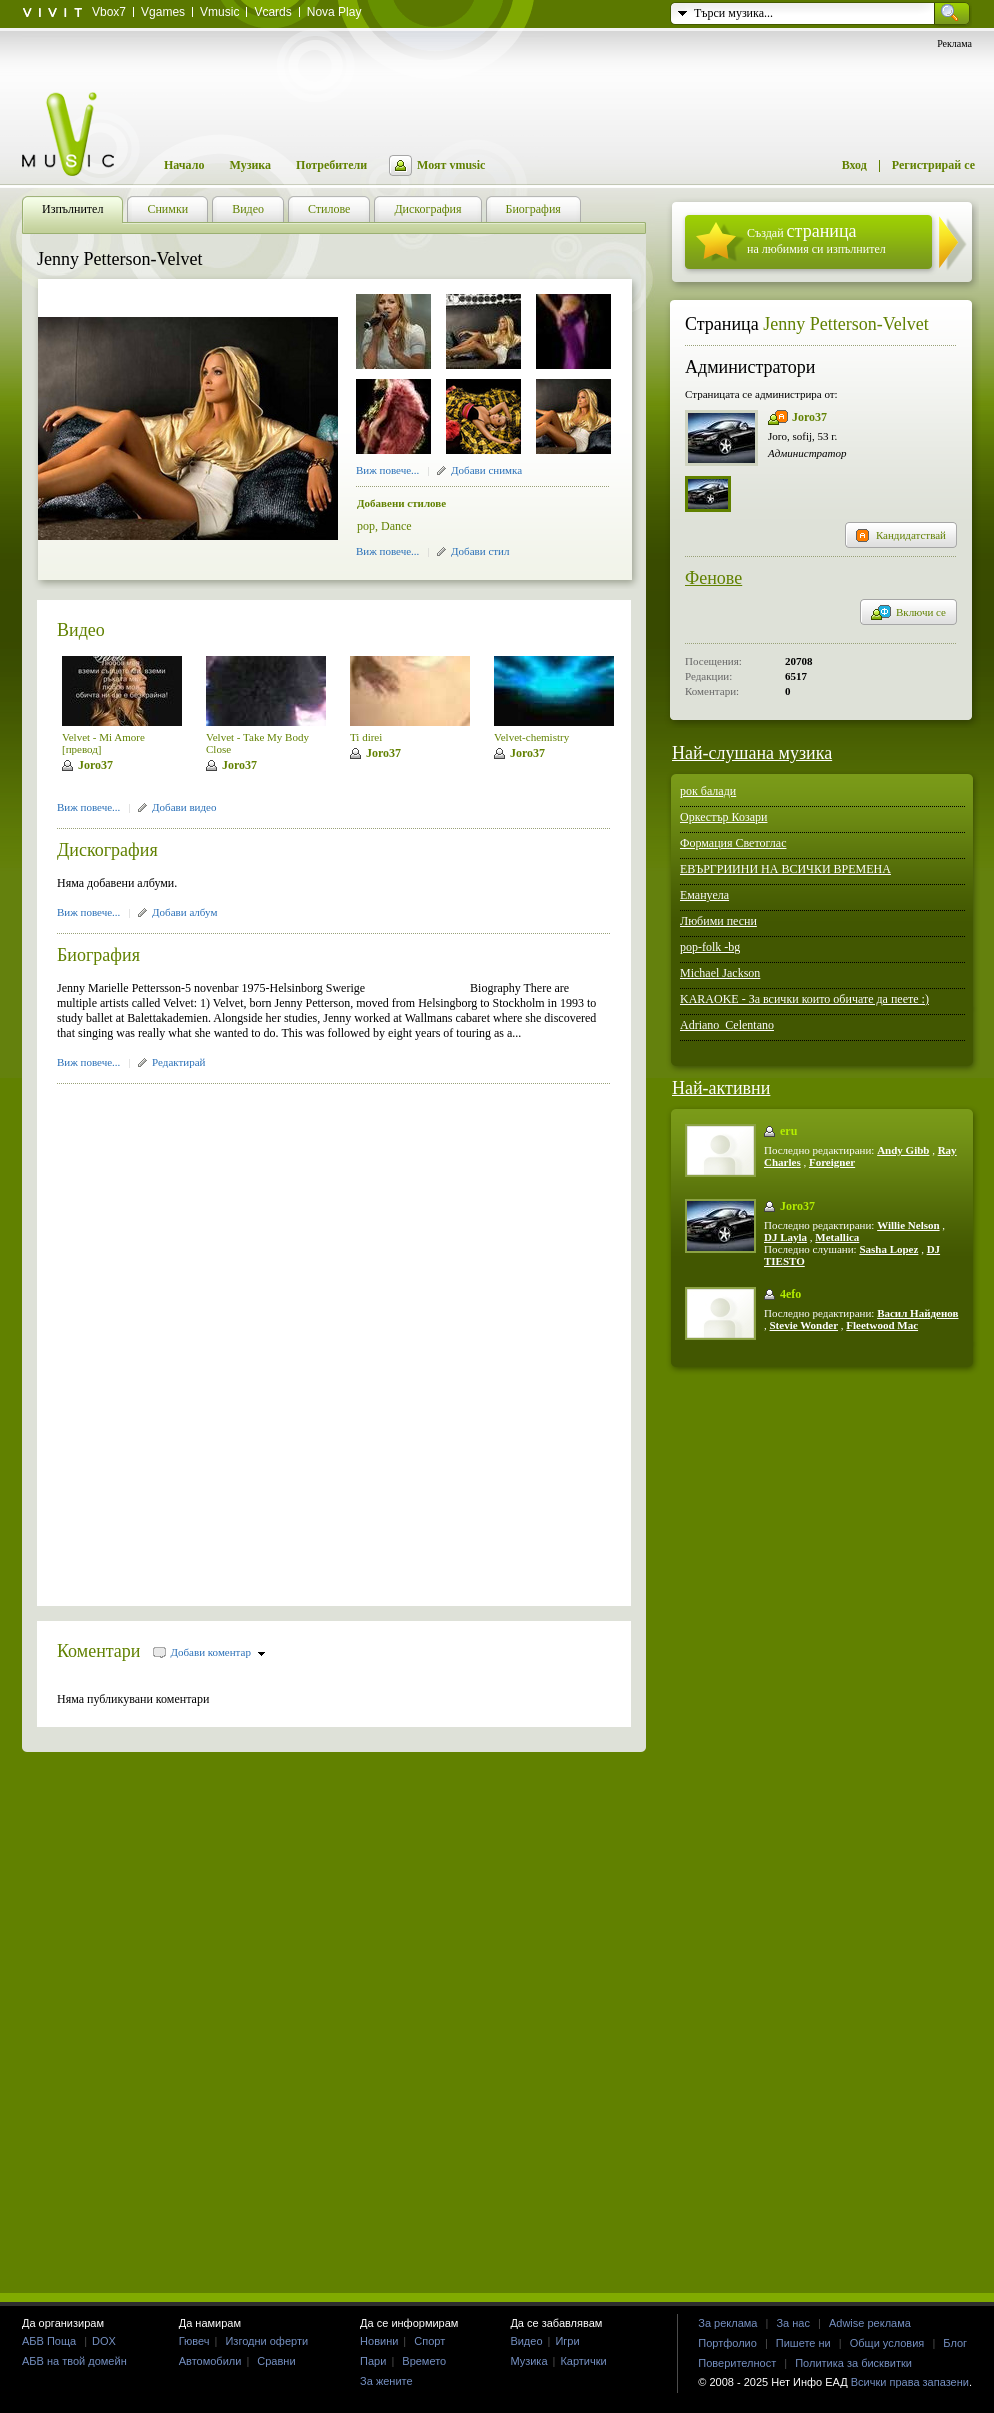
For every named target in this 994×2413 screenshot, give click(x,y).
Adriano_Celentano (727, 1025)
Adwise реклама (870, 2323)
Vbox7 (109, 12)
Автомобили (210, 2361)
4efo (790, 1294)
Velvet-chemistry (531, 737)
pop (366, 526)
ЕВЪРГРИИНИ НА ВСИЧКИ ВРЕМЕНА (785, 869)
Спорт (429, 2341)
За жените (386, 2381)
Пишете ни (803, 2343)
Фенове (713, 578)
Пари (373, 2361)
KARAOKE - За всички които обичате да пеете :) (804, 999)
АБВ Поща (49, 2341)
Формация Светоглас (733, 843)
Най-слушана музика (752, 753)
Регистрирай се (933, 165)
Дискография (107, 850)
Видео (81, 630)
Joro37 (95, 765)
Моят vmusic (451, 165)
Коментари (99, 1651)
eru (788, 1131)
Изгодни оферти (266, 2341)
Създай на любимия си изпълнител (816, 238)
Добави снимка (486, 470)
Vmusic (219, 12)
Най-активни (721, 1088)
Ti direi (366, 737)
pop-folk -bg (710, 947)
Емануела (704, 895)
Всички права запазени (910, 2382)
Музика (250, 165)
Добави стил (480, 551)
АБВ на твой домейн (74, 2361)
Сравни (276, 2361)
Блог (955, 2343)
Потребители (331, 165)
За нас (793, 2323)
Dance (396, 526)
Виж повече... (387, 470)
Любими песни (718, 921)
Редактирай (178, 1062)
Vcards (272, 12)
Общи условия (887, 2343)
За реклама (727, 2323)
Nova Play (334, 12)
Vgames (163, 12)
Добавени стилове (401, 503)
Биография (98, 955)
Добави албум (184, 912)
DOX (104, 2341)
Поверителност (737, 2363)
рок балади (708, 791)
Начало (184, 165)
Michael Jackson (720, 973)
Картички (583, 2361)
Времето (424, 2361)
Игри (567, 2341)
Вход (854, 165)
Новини (379, 2341)
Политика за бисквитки (853, 2363)
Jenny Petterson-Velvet (845, 324)
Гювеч (194, 2341)
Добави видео (184, 807)
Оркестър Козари (724, 817)
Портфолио (727, 2343)
